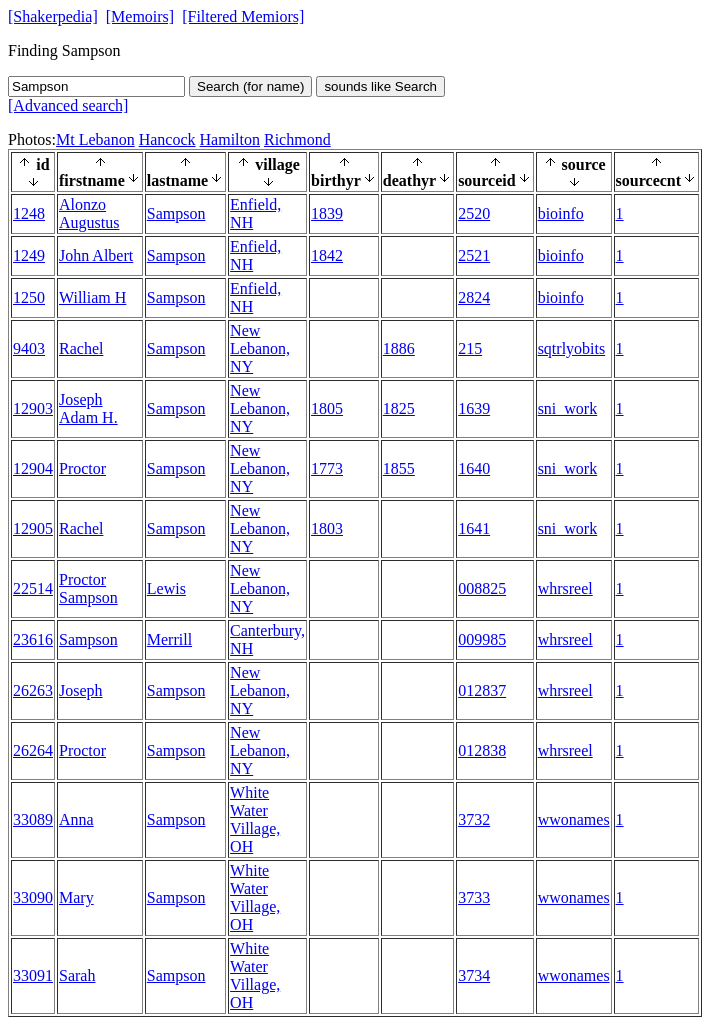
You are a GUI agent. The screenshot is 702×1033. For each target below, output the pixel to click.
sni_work (568, 408)
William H (92, 297)
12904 (33, 468)
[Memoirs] (140, 16)
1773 (327, 468)
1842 (327, 255)
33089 (33, 819)
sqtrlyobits (572, 348)
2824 (474, 297)
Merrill (169, 639)
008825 (482, 588)
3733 (474, 897)
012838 (482, 750)
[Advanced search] (68, 105)
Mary (76, 897)
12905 (33, 528)
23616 (33, 639)
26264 (33, 750)
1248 (29, 213)
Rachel (81, 348)
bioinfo (561, 213)
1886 (399, 348)
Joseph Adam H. (88, 408)
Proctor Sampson (88, 588)
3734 (474, 975)
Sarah (77, 975)
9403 (29, 348)
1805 (327, 408)
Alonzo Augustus (89, 213)
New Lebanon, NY (260, 348)
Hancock (167, 139)
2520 (474, 213)
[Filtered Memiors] (243, 16)
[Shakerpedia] (53, 16)
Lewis (166, 588)
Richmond (297, 139)
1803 (327, 528)
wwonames (574, 819)
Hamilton (230, 139)
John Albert (96, 255)
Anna (76, 819)
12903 (33, 408)
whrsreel (565, 588)
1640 (474, 468)
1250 (29, 297)
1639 (474, 408)
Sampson (176, 213)
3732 (474, 819)
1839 (327, 213)
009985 (482, 639)
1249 (29, 255)
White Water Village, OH (255, 819)
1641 (474, 528)
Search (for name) (250, 86)
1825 (399, 408)
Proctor (82, 468)
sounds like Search (380, 86)
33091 (33, 975)
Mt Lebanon (95, 139)
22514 (33, 588)
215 (470, 348)
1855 (399, 468)
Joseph (81, 690)
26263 (33, 690)
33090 (33, 897)
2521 (474, 255)
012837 (482, 690)
